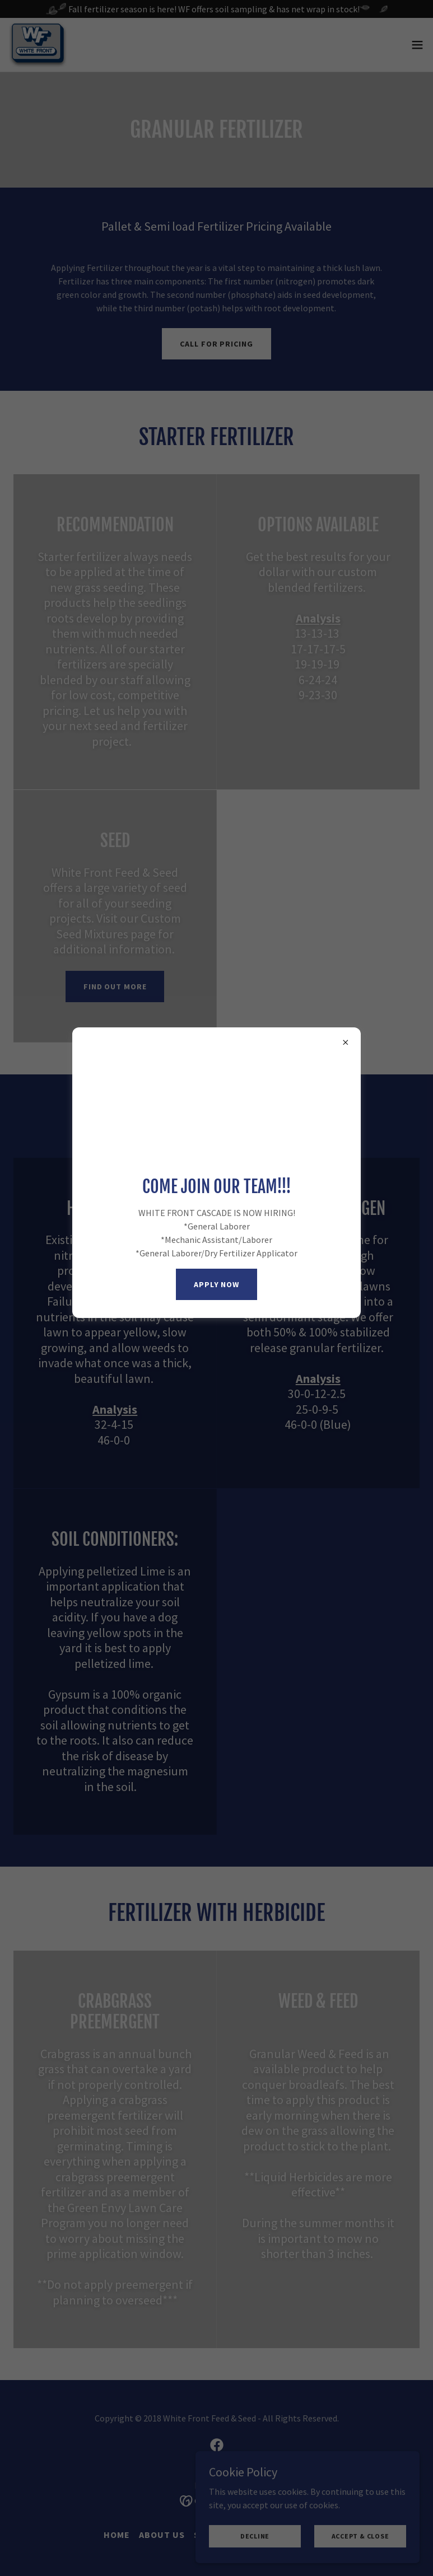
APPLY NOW (216, 1284)
